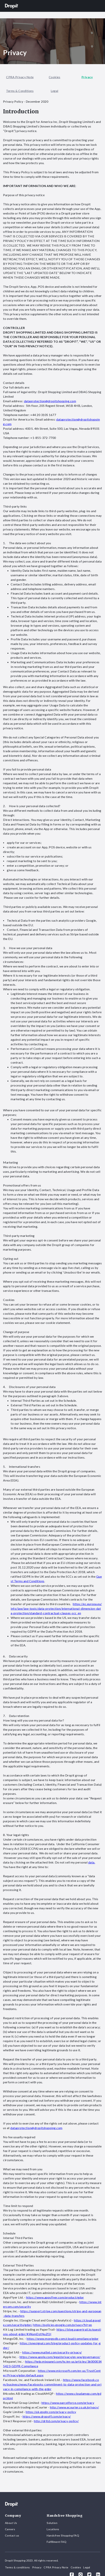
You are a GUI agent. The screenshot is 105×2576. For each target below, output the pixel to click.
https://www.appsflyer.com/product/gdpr (55, 2297)
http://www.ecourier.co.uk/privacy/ (74, 2407)
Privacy (87, 77)
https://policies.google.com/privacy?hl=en (62, 2325)
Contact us (12, 2535)
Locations (53, 2529)
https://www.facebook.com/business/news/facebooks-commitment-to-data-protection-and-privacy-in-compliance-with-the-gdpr (52, 2384)
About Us (11, 2522)
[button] (97, 6)
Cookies (54, 77)
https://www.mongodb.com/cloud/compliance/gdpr (63, 2338)
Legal (54, 91)
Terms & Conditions (20, 91)
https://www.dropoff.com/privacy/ (47, 2416)
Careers (10, 2529)
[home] (11, 6)
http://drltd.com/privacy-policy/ (56, 2421)
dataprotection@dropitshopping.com (50, 401)
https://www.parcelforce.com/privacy (68, 2402)
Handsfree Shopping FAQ (63, 2535)
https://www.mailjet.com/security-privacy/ (52, 2352)
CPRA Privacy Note (20, 77)
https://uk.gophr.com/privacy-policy (51, 2412)
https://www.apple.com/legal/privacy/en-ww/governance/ (60, 2357)
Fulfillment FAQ (57, 2541)
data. (91, 1862)
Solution (52, 2522)
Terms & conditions (17, 2567)
